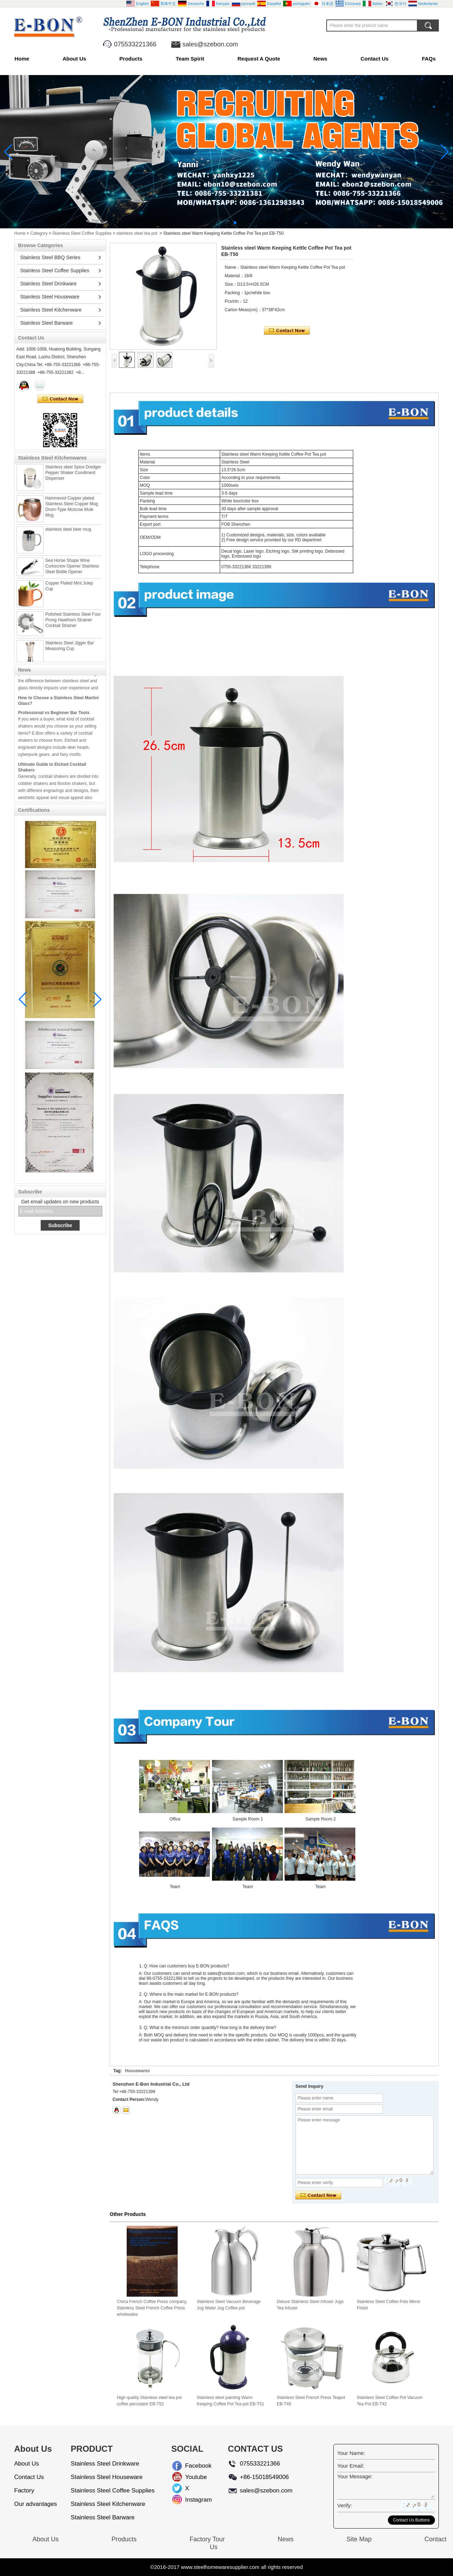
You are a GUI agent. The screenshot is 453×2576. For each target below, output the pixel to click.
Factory (24, 2490)
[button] (218, 222)
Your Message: (355, 2476)
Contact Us (375, 59)
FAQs (429, 59)
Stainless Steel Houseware (49, 297)
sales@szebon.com (210, 44)
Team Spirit (190, 59)
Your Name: (351, 2453)
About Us (74, 59)
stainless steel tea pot (136, 233)
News (320, 59)
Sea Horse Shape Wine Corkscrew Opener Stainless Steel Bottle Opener (72, 569)
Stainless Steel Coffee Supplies (81, 233)
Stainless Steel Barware (46, 323)
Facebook (190, 2465)
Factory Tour (207, 2539)
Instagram (190, 2499)
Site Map (359, 2539)
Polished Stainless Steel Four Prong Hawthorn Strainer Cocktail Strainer (73, 623)
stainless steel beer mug (68, 532)
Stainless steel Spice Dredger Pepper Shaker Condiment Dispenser (73, 476)
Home (22, 59)
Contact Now (60, 399)
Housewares (137, 2070)
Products (130, 59)
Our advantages (35, 2504)
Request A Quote (258, 59)
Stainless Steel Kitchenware (51, 310)
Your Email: (350, 2466)
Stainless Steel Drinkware (48, 283)
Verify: (344, 2505)
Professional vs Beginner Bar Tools (54, 715)
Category (39, 233)
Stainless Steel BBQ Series (50, 257)
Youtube (190, 2477)
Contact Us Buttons (411, 2520)
